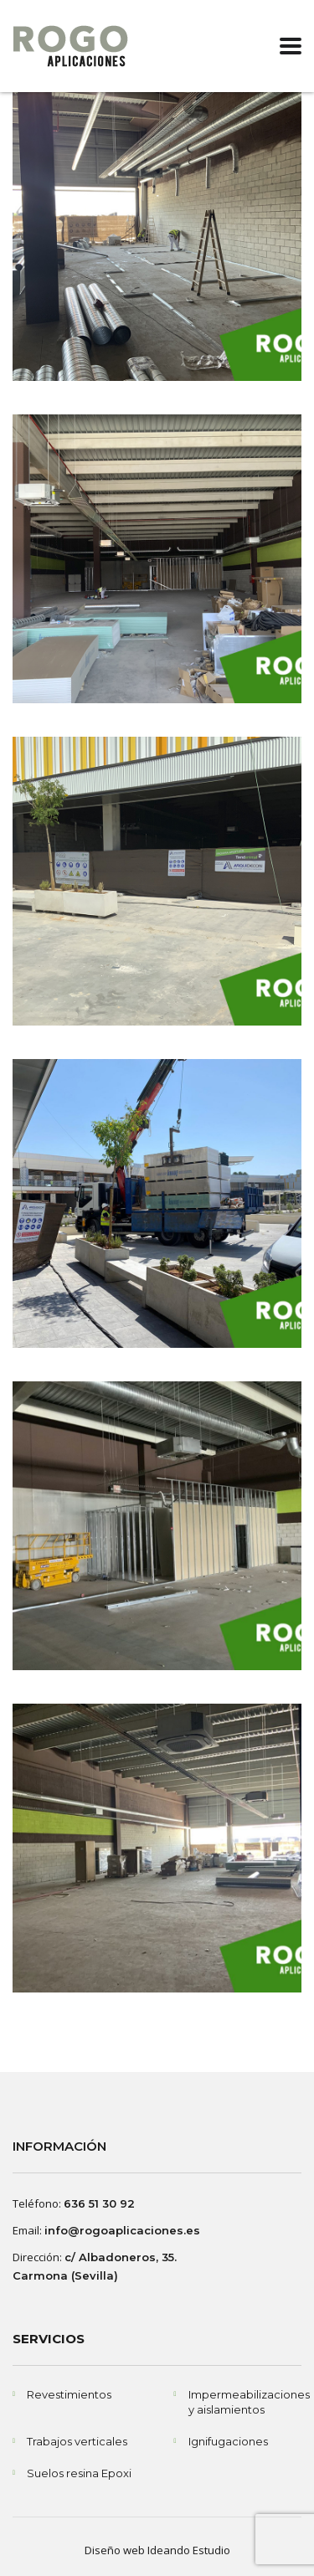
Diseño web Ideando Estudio (157, 2550)
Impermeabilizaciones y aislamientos (249, 2402)
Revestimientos (69, 2394)
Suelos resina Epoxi (79, 2473)
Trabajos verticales (77, 2441)
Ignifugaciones (228, 2441)
